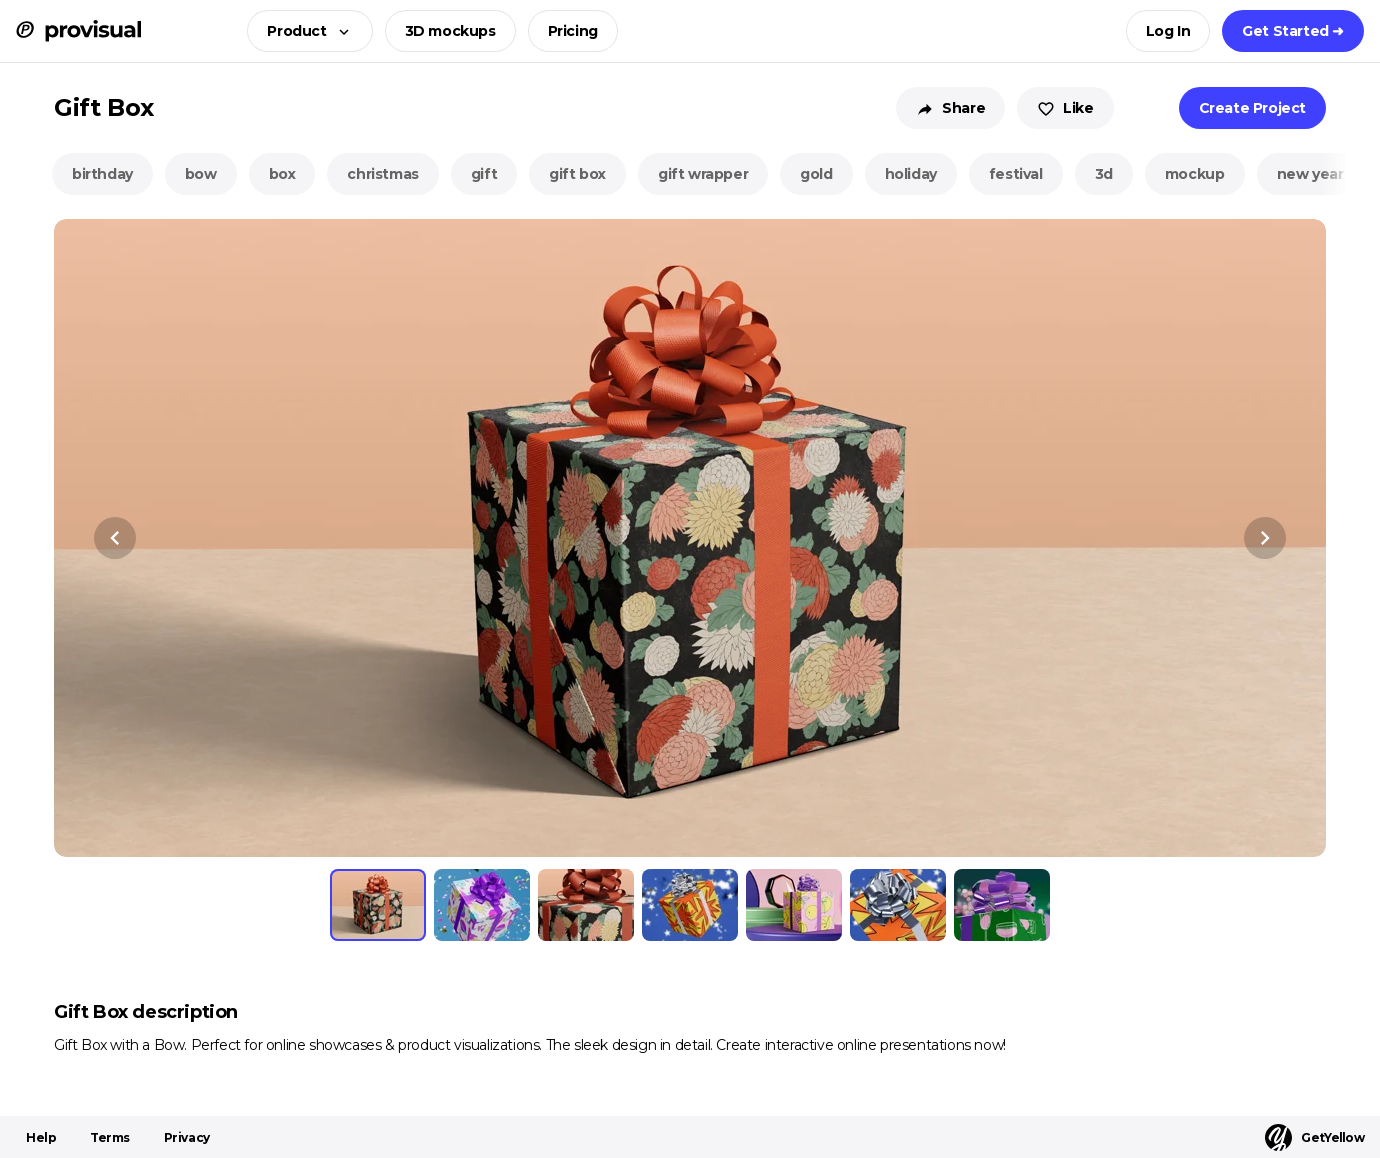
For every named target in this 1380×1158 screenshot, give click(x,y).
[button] (303, 31)
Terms (110, 1137)
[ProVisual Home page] (78, 31)
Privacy (187, 1137)
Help (41, 1137)
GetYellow (1314, 1137)
